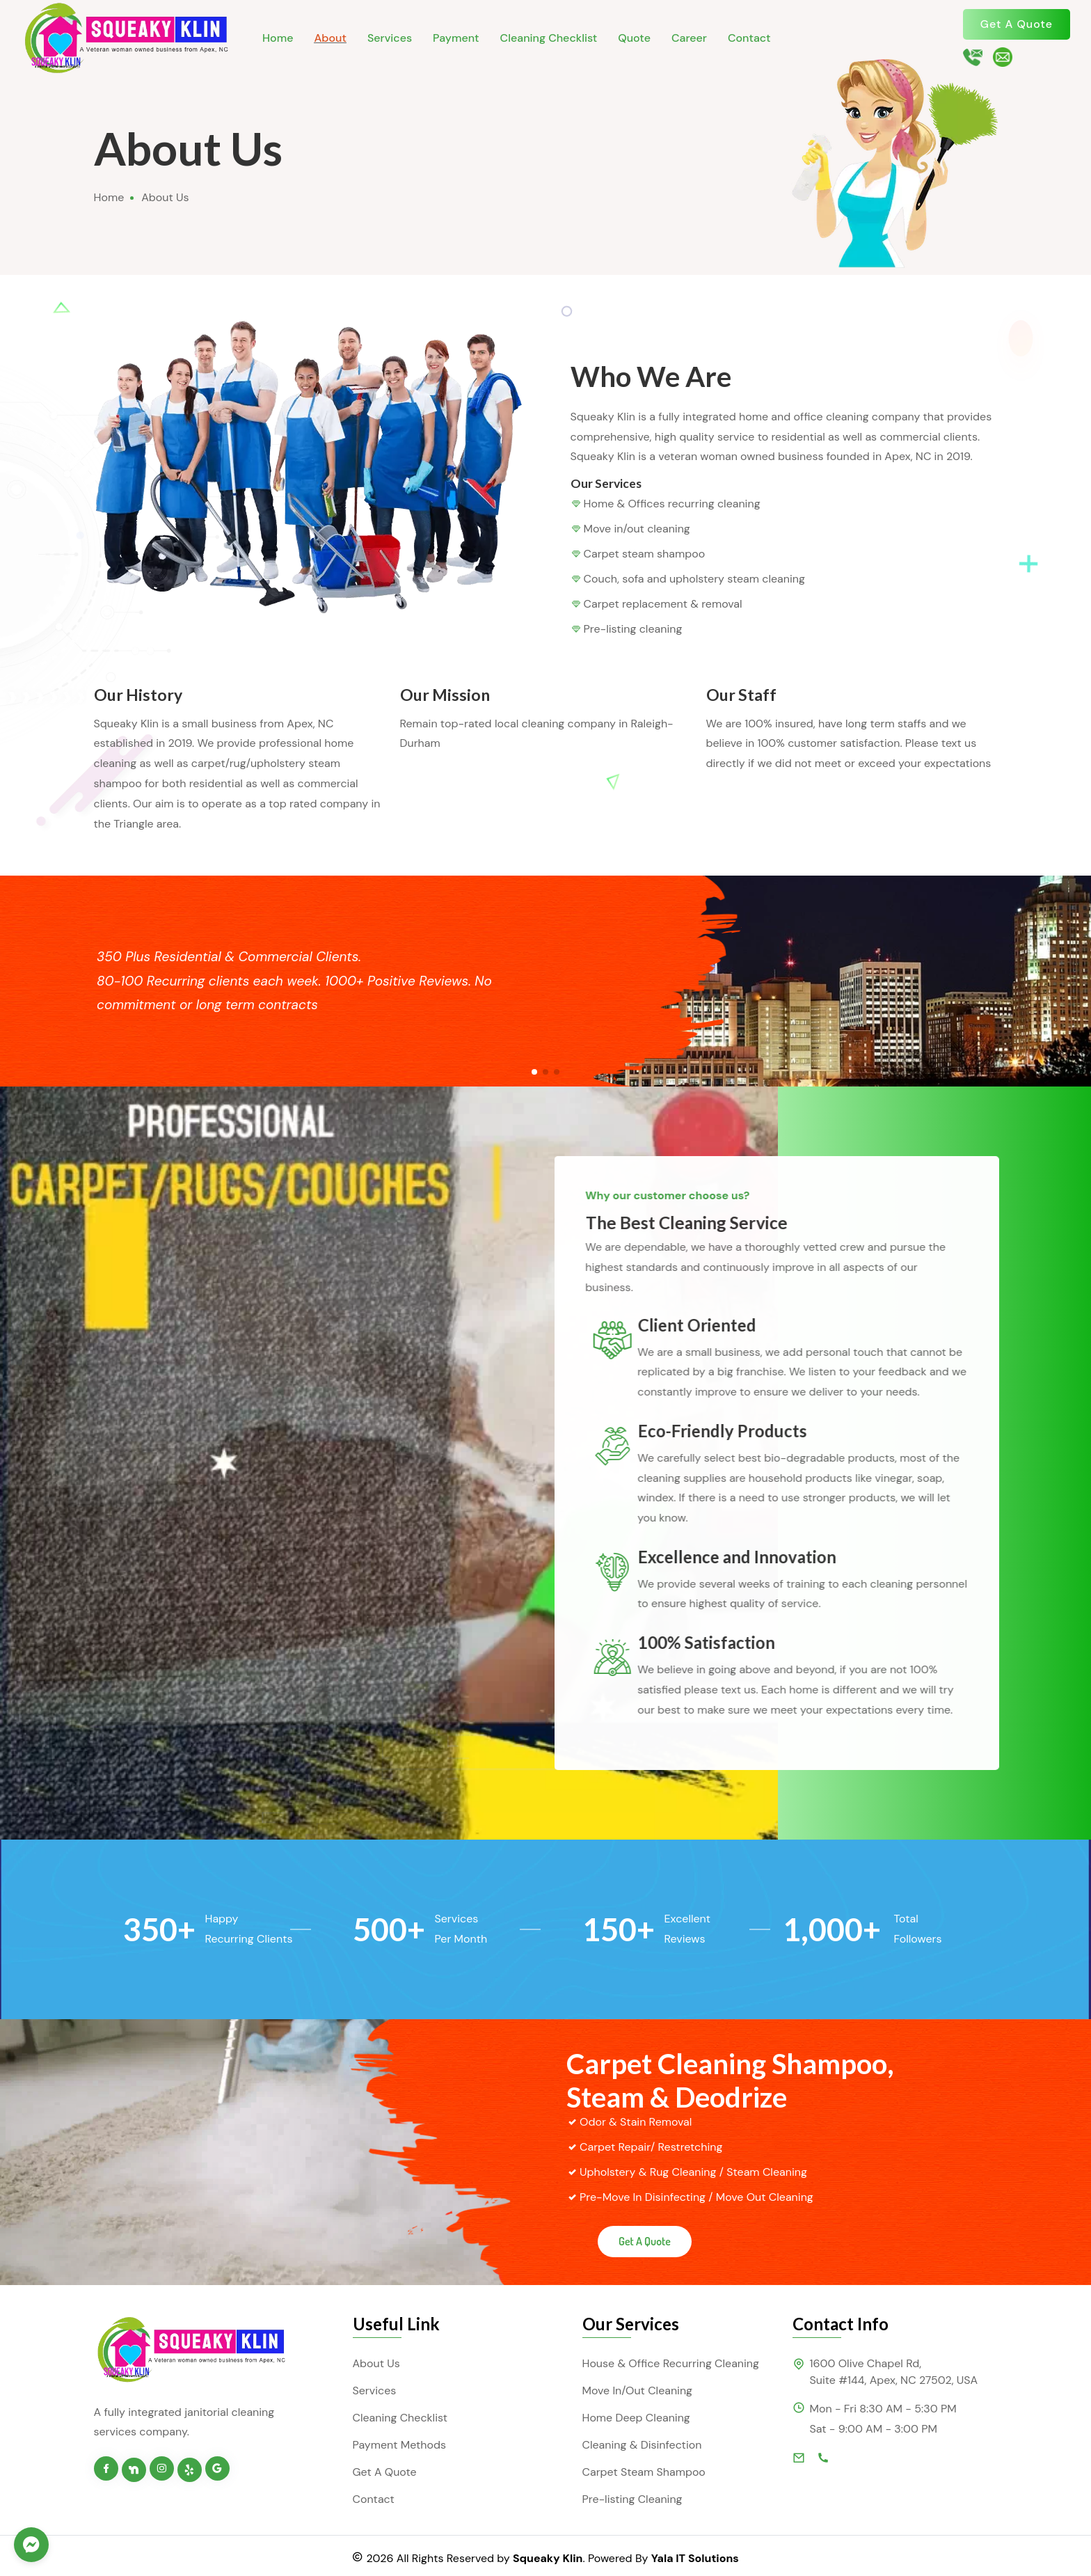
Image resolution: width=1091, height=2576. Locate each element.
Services (389, 38)
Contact (749, 38)
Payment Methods (400, 2444)
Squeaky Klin (548, 2558)
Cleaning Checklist (549, 38)
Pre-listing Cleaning (632, 2499)
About (330, 38)
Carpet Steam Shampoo (644, 2472)
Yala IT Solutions (695, 2558)
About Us (376, 2363)
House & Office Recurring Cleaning (671, 2363)
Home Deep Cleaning (636, 2417)
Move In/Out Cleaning (637, 2390)
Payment (456, 38)
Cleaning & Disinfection (642, 2444)
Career (689, 38)
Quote (634, 38)
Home (277, 38)
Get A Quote (1016, 24)
